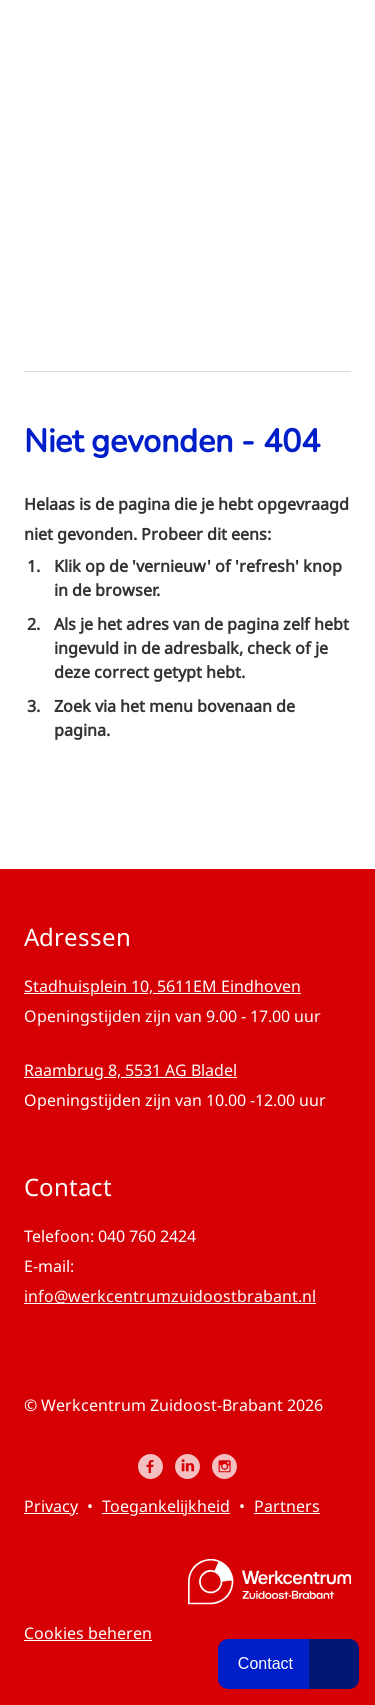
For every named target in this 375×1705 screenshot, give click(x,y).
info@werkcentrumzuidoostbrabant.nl (170, 1296)
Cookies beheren (88, 1633)
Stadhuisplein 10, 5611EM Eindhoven (162, 986)
